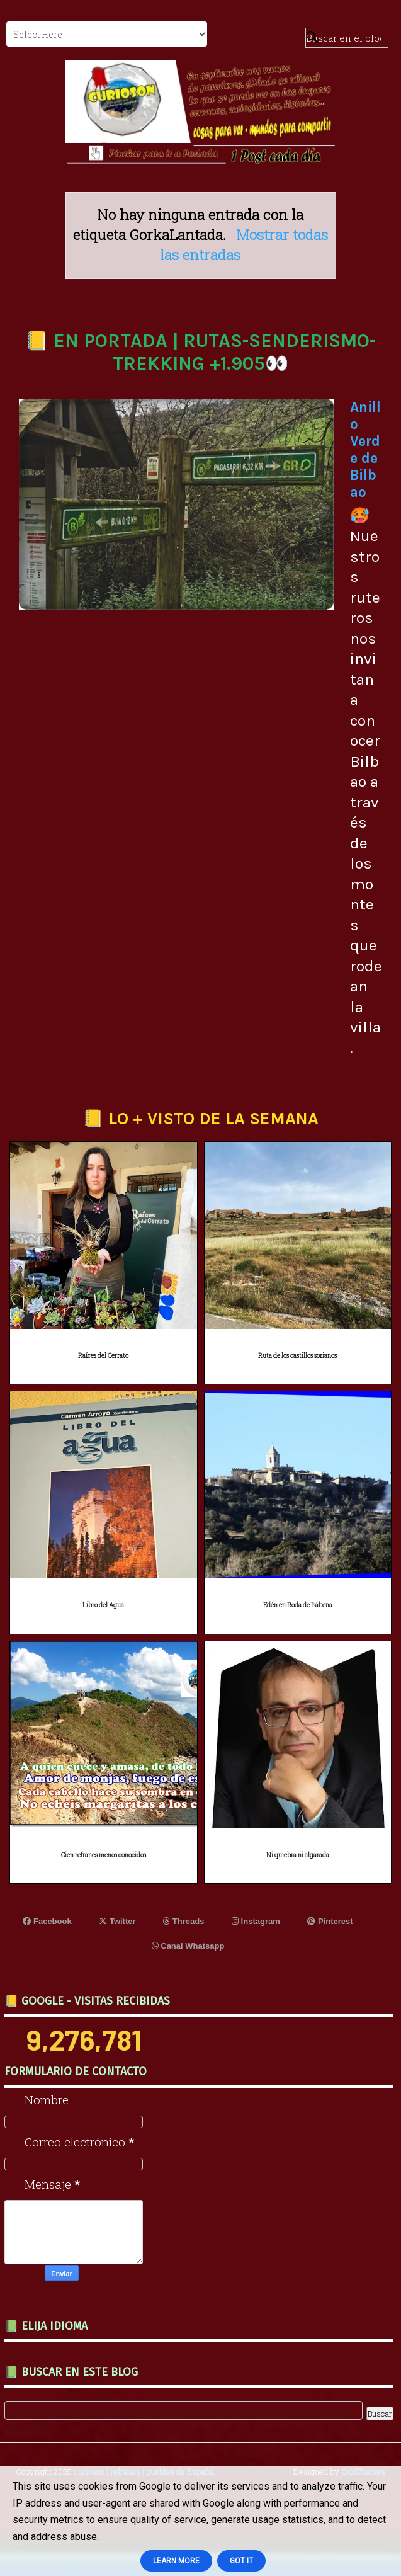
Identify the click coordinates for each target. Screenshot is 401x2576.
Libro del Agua (103, 1605)
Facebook (47, 1921)
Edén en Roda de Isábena (297, 1605)
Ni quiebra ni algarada (297, 1855)
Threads (183, 1921)
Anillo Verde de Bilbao (365, 450)
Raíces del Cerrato (103, 1356)
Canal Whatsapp (188, 1946)
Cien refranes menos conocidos (103, 1855)
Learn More (176, 2560)
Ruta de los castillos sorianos (297, 1356)
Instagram (256, 1921)
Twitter (117, 1921)
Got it (241, 2560)
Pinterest (330, 1921)
